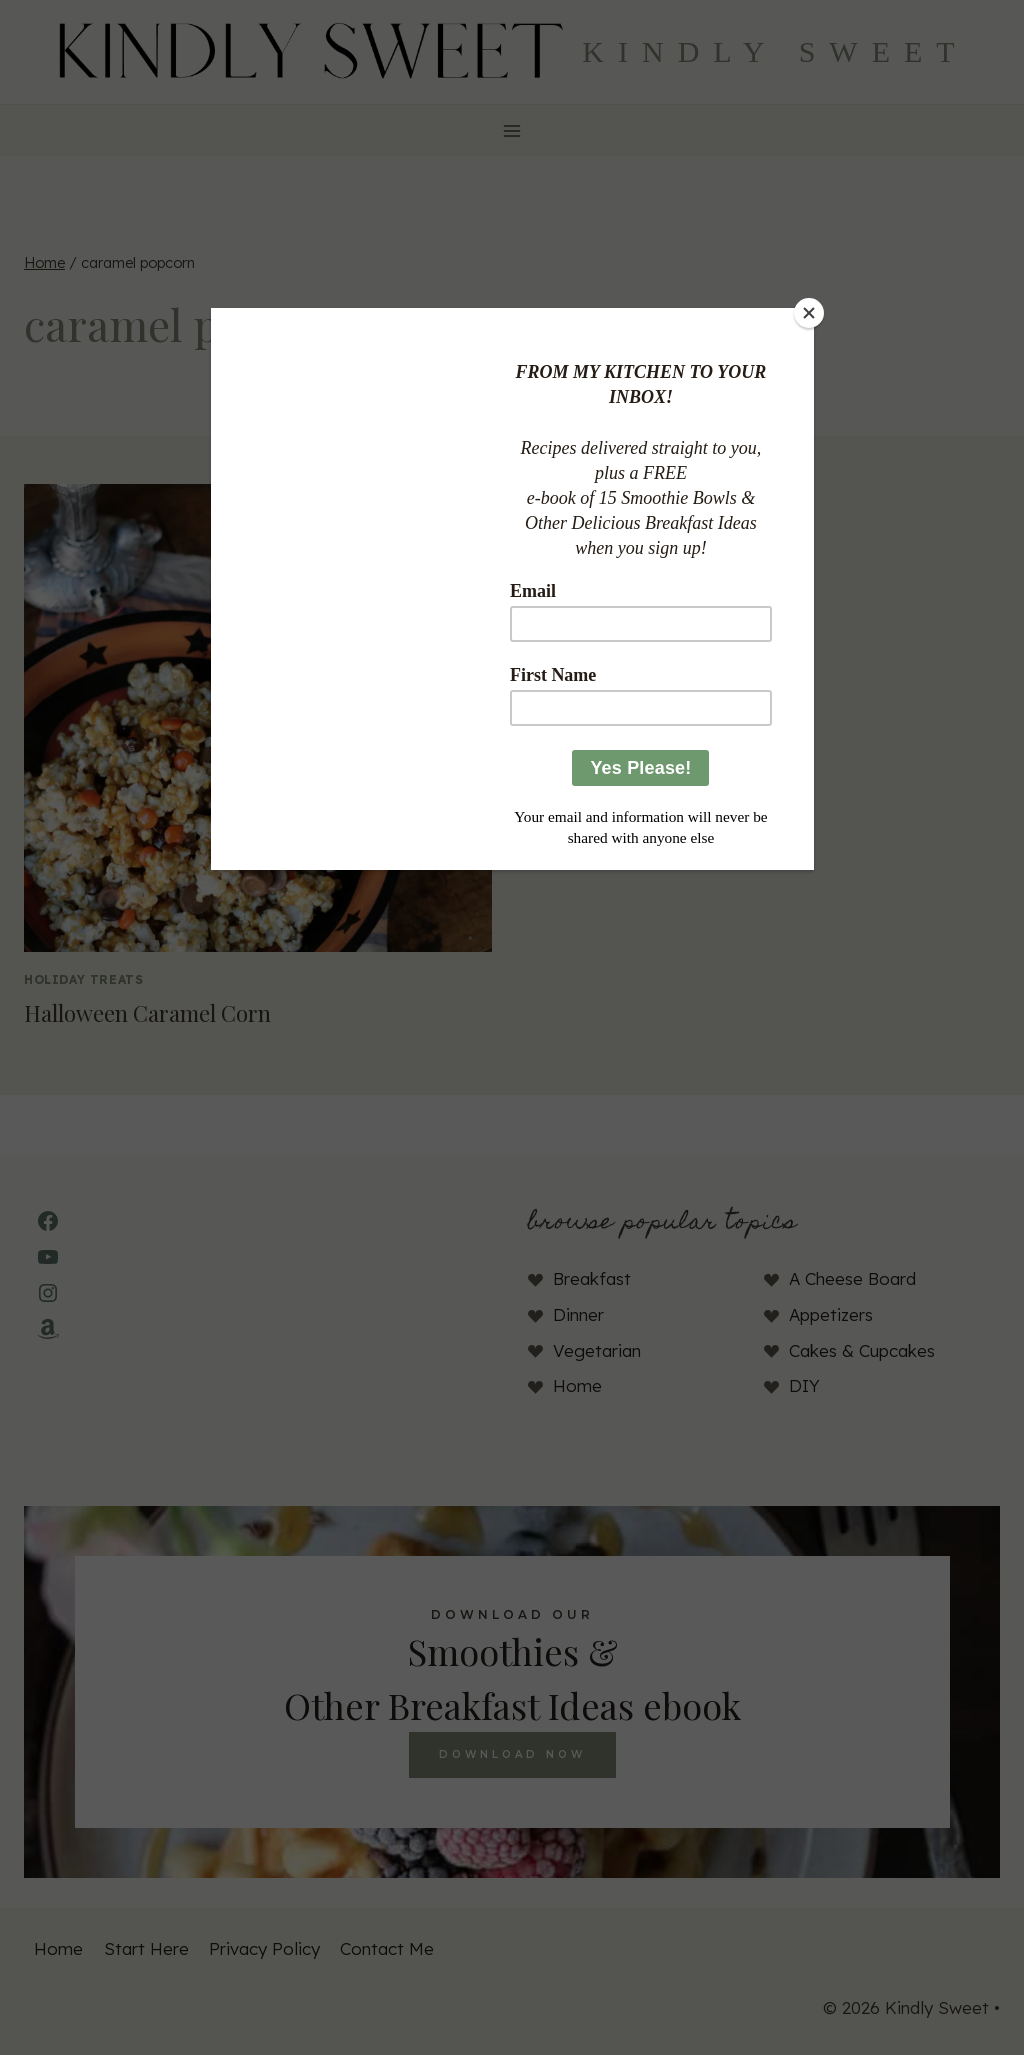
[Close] (809, 313)
